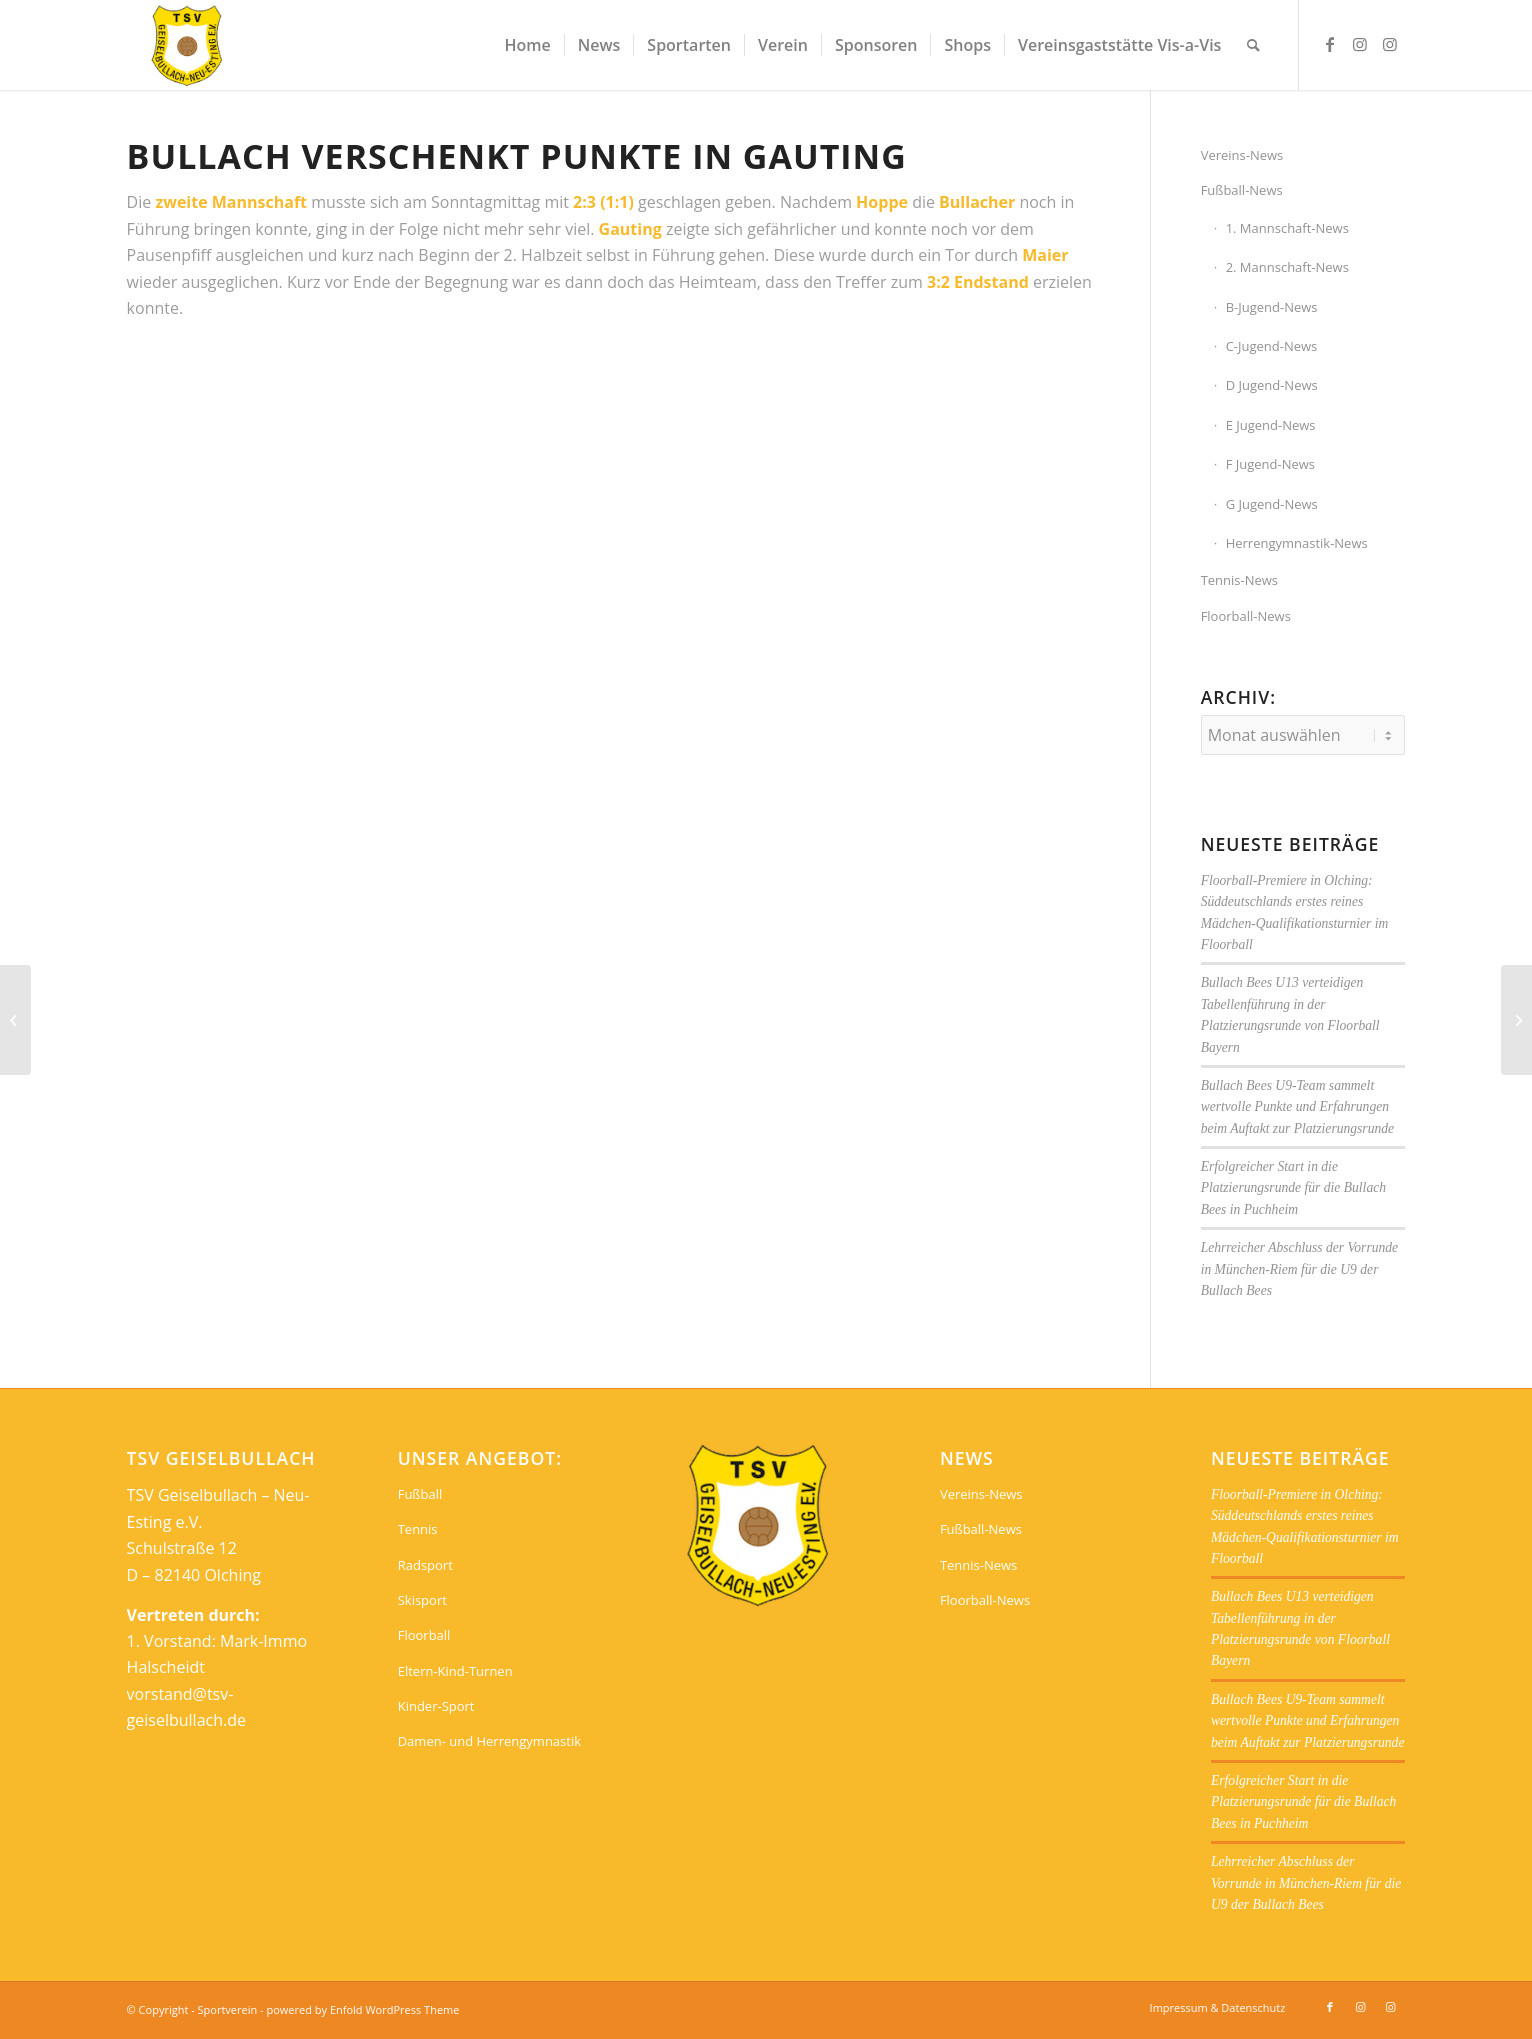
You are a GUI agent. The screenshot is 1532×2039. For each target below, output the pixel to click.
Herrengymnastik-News (1297, 543)
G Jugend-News (1272, 504)
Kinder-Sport (436, 1706)
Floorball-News (1246, 616)
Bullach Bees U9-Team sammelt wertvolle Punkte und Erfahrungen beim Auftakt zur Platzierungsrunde (1297, 1107)
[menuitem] (527, 45)
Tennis (418, 1529)
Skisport (422, 1600)
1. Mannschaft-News (1287, 228)
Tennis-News (1239, 580)
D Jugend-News (1272, 385)
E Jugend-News (1271, 425)
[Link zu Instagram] (1360, 44)
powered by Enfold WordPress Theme (363, 2009)
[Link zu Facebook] (1330, 44)
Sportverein (228, 2009)
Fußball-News (1242, 190)
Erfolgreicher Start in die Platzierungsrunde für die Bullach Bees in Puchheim (1293, 1188)
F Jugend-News (1270, 464)
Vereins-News (1242, 155)
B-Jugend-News (1272, 307)
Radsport (425, 1565)
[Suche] (1253, 45)
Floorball (424, 1635)
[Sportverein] (187, 45)
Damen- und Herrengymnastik (489, 1741)
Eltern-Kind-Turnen (455, 1671)
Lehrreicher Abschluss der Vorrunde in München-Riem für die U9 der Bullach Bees (1299, 1269)
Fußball (420, 1494)
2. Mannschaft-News (1287, 267)
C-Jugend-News (1272, 346)
